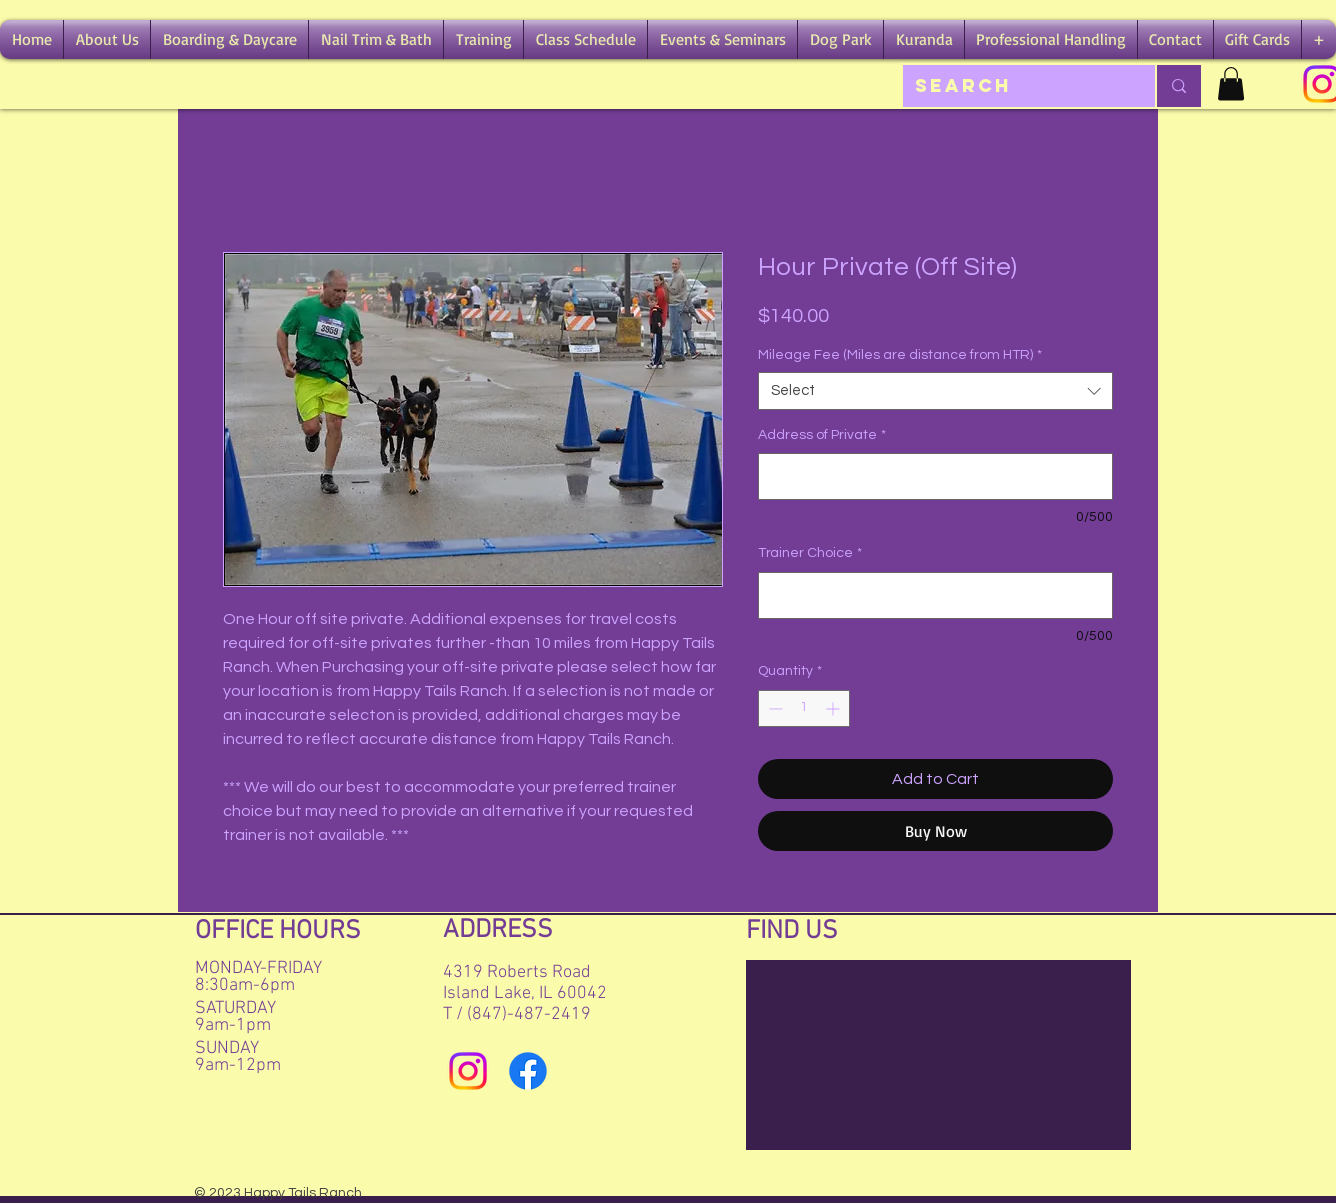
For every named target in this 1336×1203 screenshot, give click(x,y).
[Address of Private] (935, 476)
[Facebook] (528, 1071)
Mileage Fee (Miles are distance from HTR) (900, 355)
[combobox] (935, 391)
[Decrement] (773, 708)
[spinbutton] (804, 708)
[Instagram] (468, 1071)
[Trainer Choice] (935, 595)
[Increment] (834, 708)
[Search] (1014, 86)
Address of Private (822, 435)
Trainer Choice (810, 553)
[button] (107, 39)
